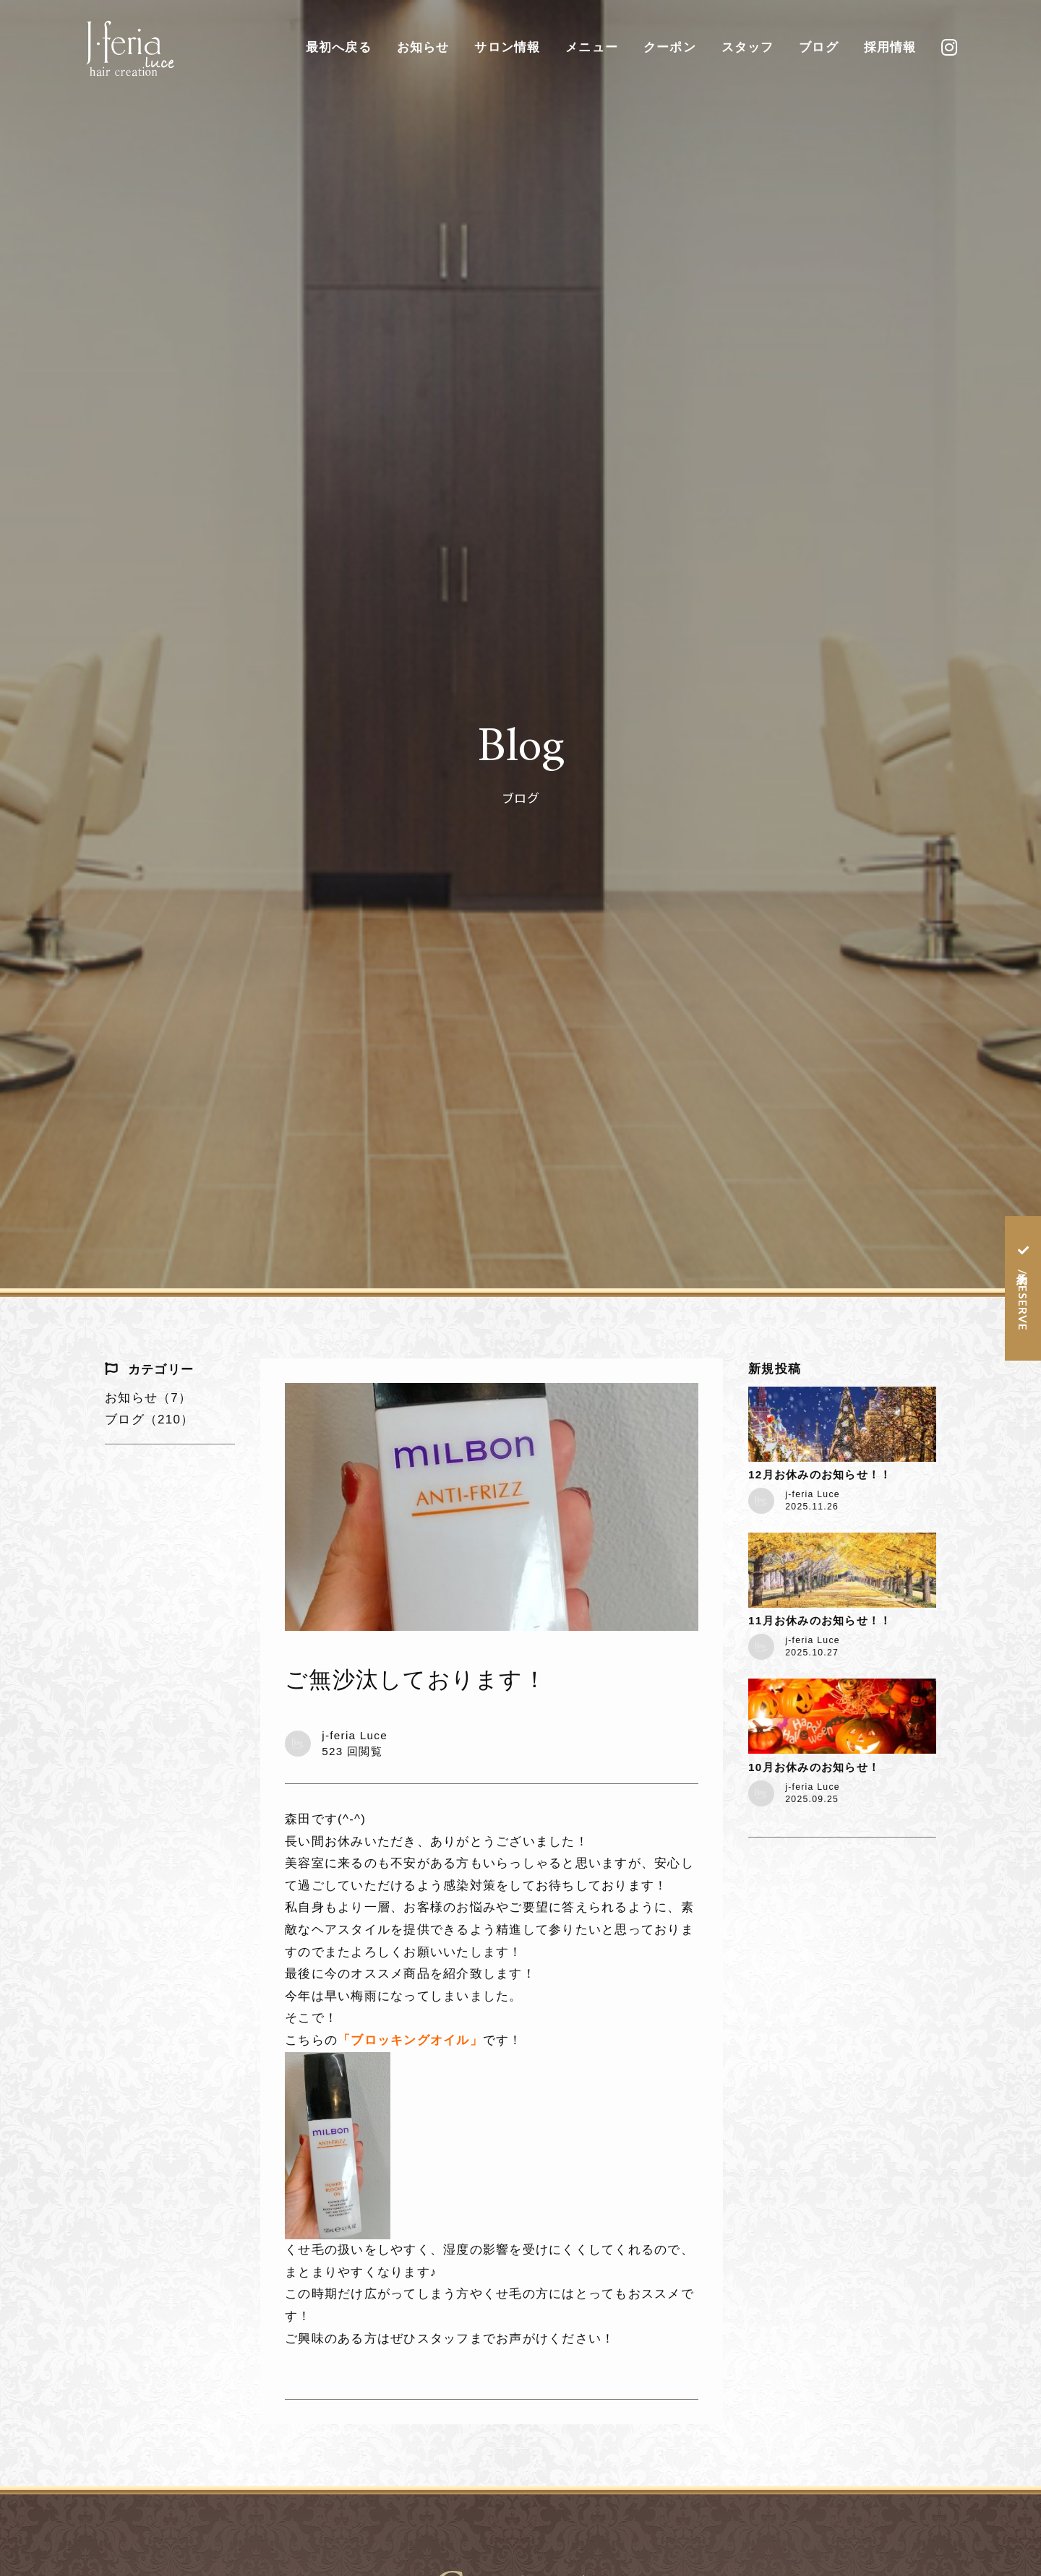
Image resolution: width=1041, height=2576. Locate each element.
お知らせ (423, 47)
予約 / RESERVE (1022, 1298)
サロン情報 (507, 47)
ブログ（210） (149, 1419)
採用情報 (890, 47)
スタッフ (747, 47)
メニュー (591, 47)
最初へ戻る (339, 47)
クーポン (669, 47)
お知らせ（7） (148, 1398)
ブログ (819, 47)
